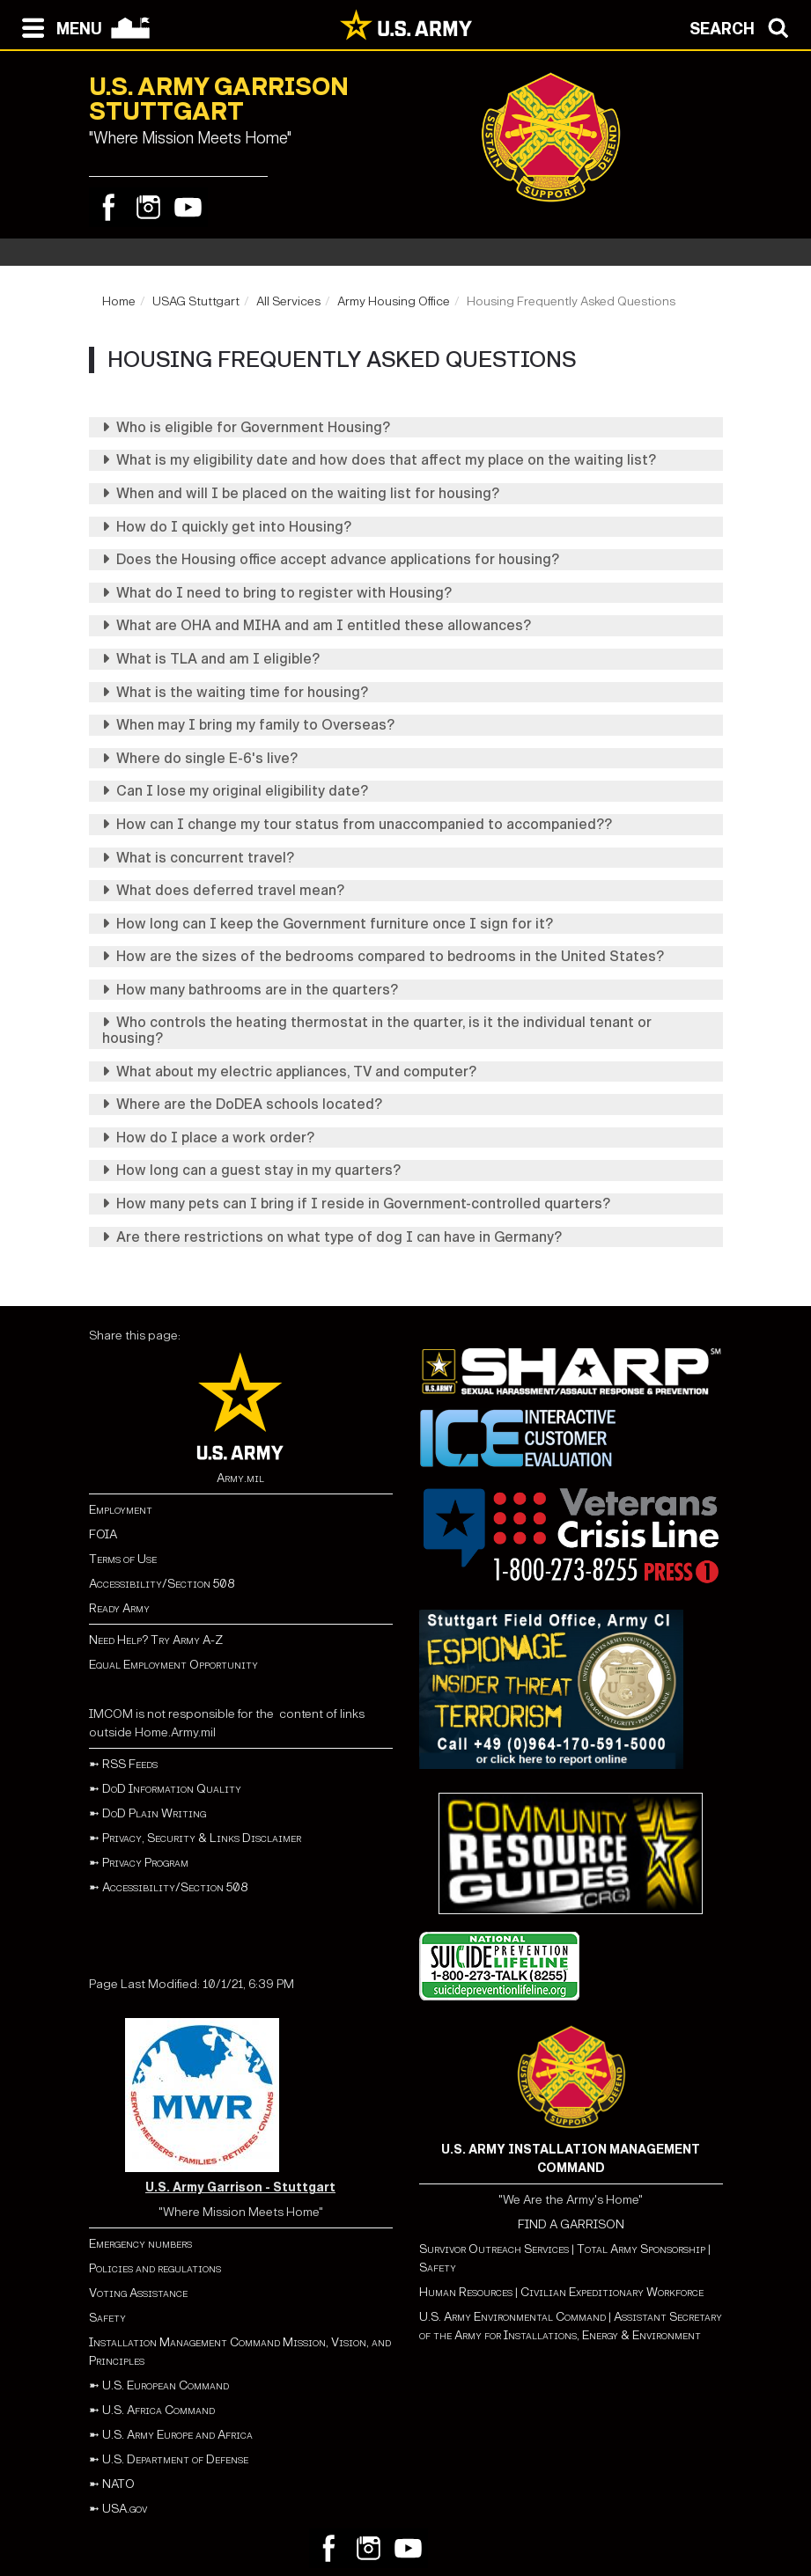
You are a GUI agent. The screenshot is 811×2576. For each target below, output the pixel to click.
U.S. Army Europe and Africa (177, 2434)
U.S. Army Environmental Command (512, 2316)
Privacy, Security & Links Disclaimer (201, 1838)
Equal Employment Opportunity (173, 1664)
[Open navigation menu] (57, 26)
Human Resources (465, 2292)
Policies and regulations (155, 2268)
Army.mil (240, 1478)
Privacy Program (145, 1862)
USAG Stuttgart (196, 301)
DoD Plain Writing (154, 1813)
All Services (288, 301)
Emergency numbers (140, 2243)
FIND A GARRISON (571, 2224)
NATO (118, 2484)
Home (119, 301)
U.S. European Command (165, 2385)
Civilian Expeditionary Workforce (612, 2292)
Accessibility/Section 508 (161, 1583)
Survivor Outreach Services (494, 2249)
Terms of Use (123, 1559)
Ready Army (119, 1608)
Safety (107, 2317)
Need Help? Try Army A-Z (156, 1640)
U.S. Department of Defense (175, 2459)
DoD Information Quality (171, 1788)
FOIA (103, 1534)
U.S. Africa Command (158, 2410)
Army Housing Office (393, 301)
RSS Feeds (130, 1764)
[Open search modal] (743, 26)
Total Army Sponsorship (641, 2249)
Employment (120, 1509)
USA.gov (124, 2508)
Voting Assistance (138, 2293)
